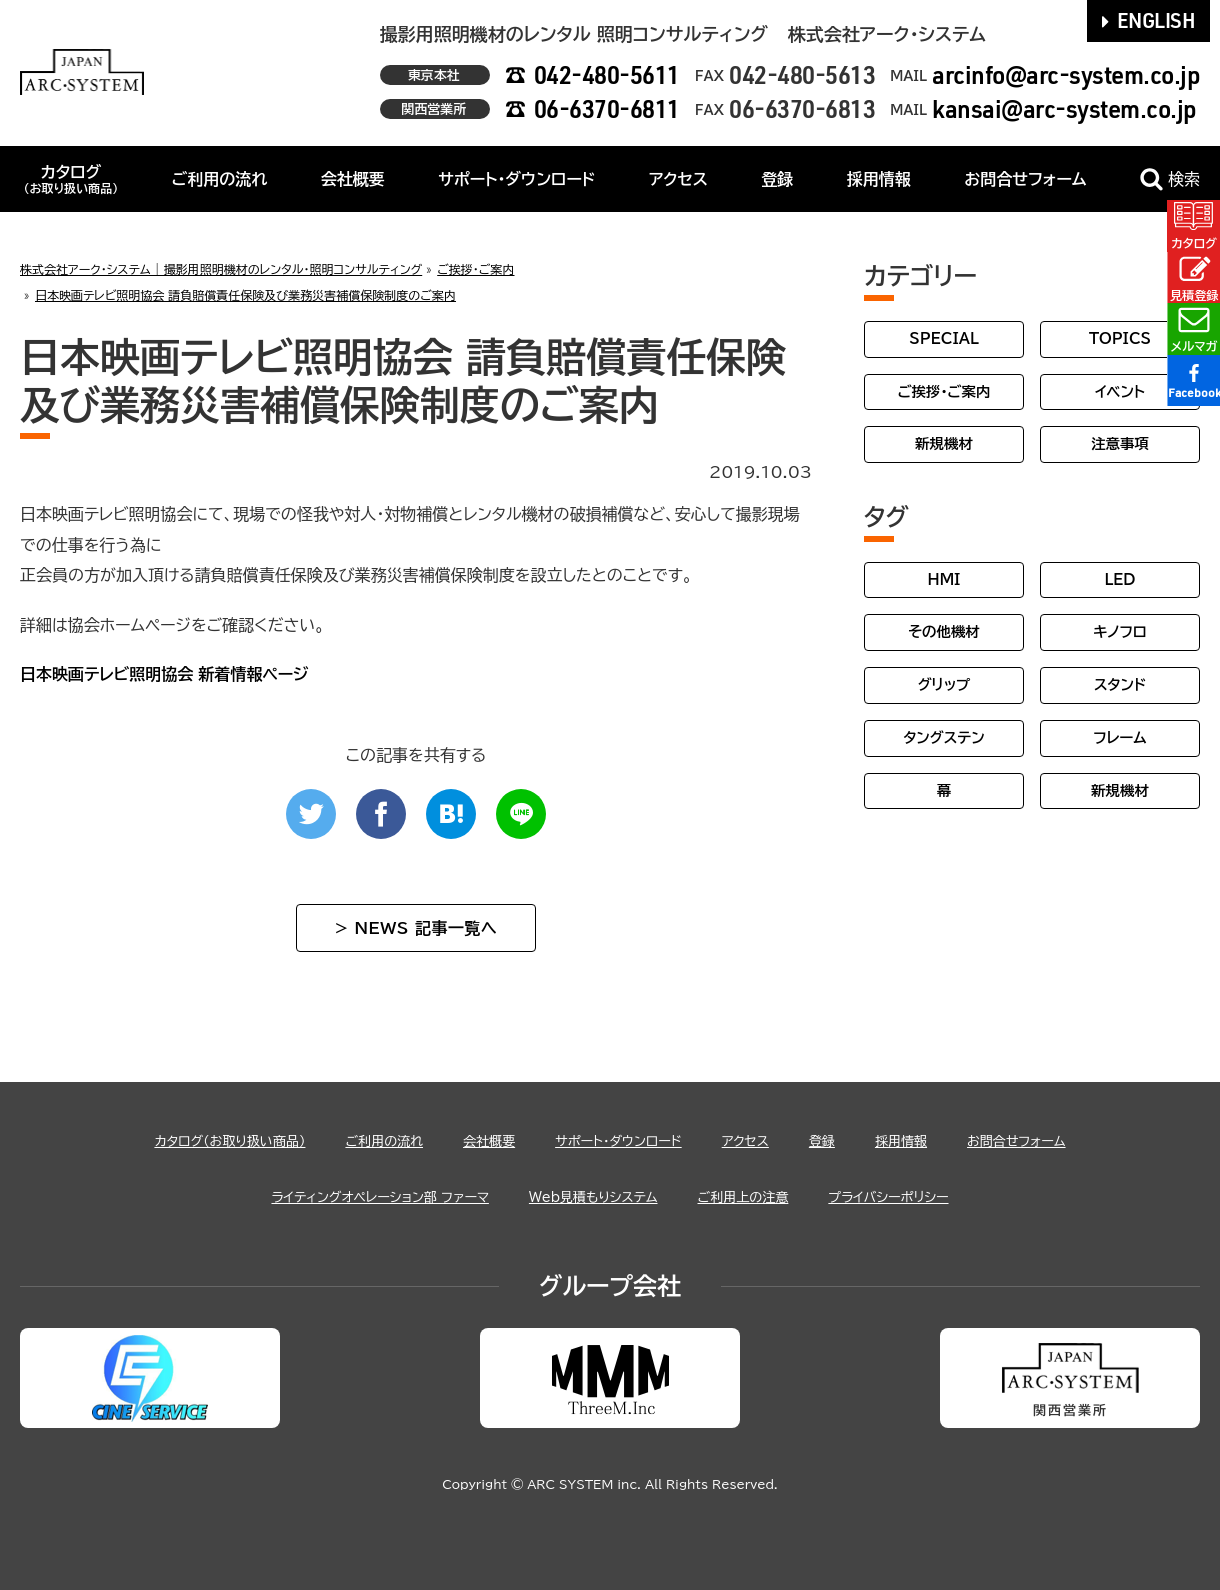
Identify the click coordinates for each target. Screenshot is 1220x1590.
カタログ (70, 179)
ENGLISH (1149, 20)
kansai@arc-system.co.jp (1064, 108)
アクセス (678, 179)
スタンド (1120, 684)
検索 (1170, 179)
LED (1119, 579)
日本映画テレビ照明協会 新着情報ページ (164, 674)
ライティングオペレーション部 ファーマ (341, 1196)
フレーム (1119, 737)
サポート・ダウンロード (516, 179)
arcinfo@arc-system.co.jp (1066, 74)
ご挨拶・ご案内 (944, 391)
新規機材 (944, 443)
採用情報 (879, 179)
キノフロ (1119, 631)
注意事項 (1120, 443)
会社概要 (353, 179)
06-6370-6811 (607, 108)
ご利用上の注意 (769, 1196)
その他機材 (943, 631)
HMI (944, 579)
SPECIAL (944, 338)
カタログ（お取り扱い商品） (175, 1140)
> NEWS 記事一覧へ (416, 928)
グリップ (944, 684)
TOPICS (1120, 338)
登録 (777, 179)
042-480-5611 (607, 74)
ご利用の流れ (220, 179)
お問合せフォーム (1025, 179)
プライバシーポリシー (938, 1196)
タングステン (943, 737)
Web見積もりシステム (594, 1196)
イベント (1120, 391)
